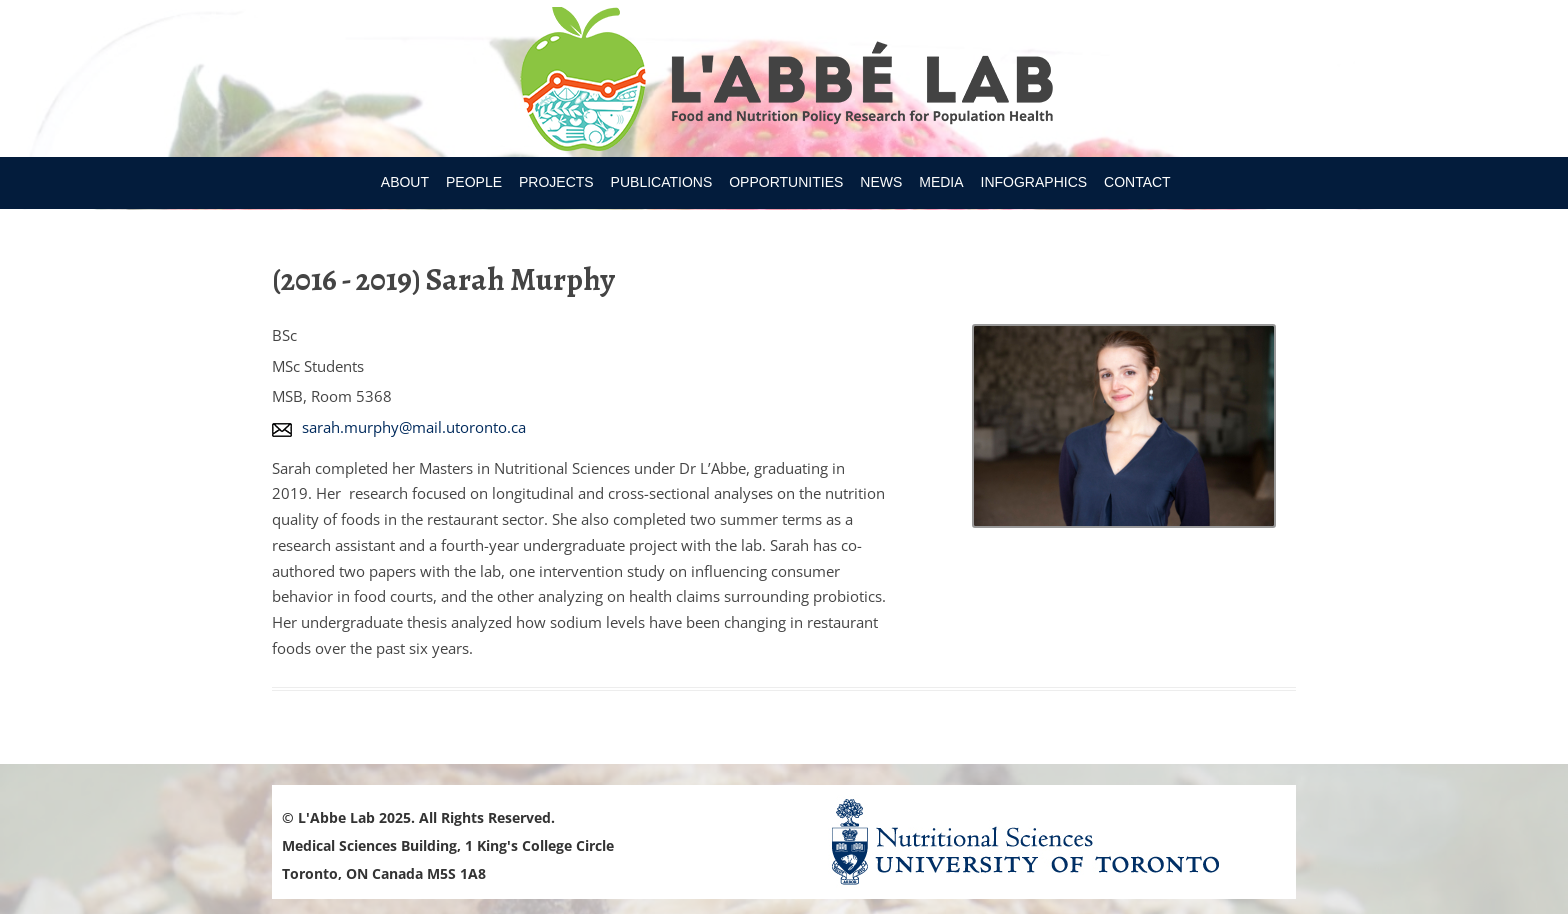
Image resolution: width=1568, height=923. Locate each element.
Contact (1137, 182)
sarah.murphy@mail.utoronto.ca (414, 427)
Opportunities (786, 182)
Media (941, 182)
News (881, 182)
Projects (556, 182)
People (474, 182)
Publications (662, 182)
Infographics (1034, 182)
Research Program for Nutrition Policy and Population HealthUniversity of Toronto (784, 82)
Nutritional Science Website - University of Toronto (1050, 841)
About (405, 182)
